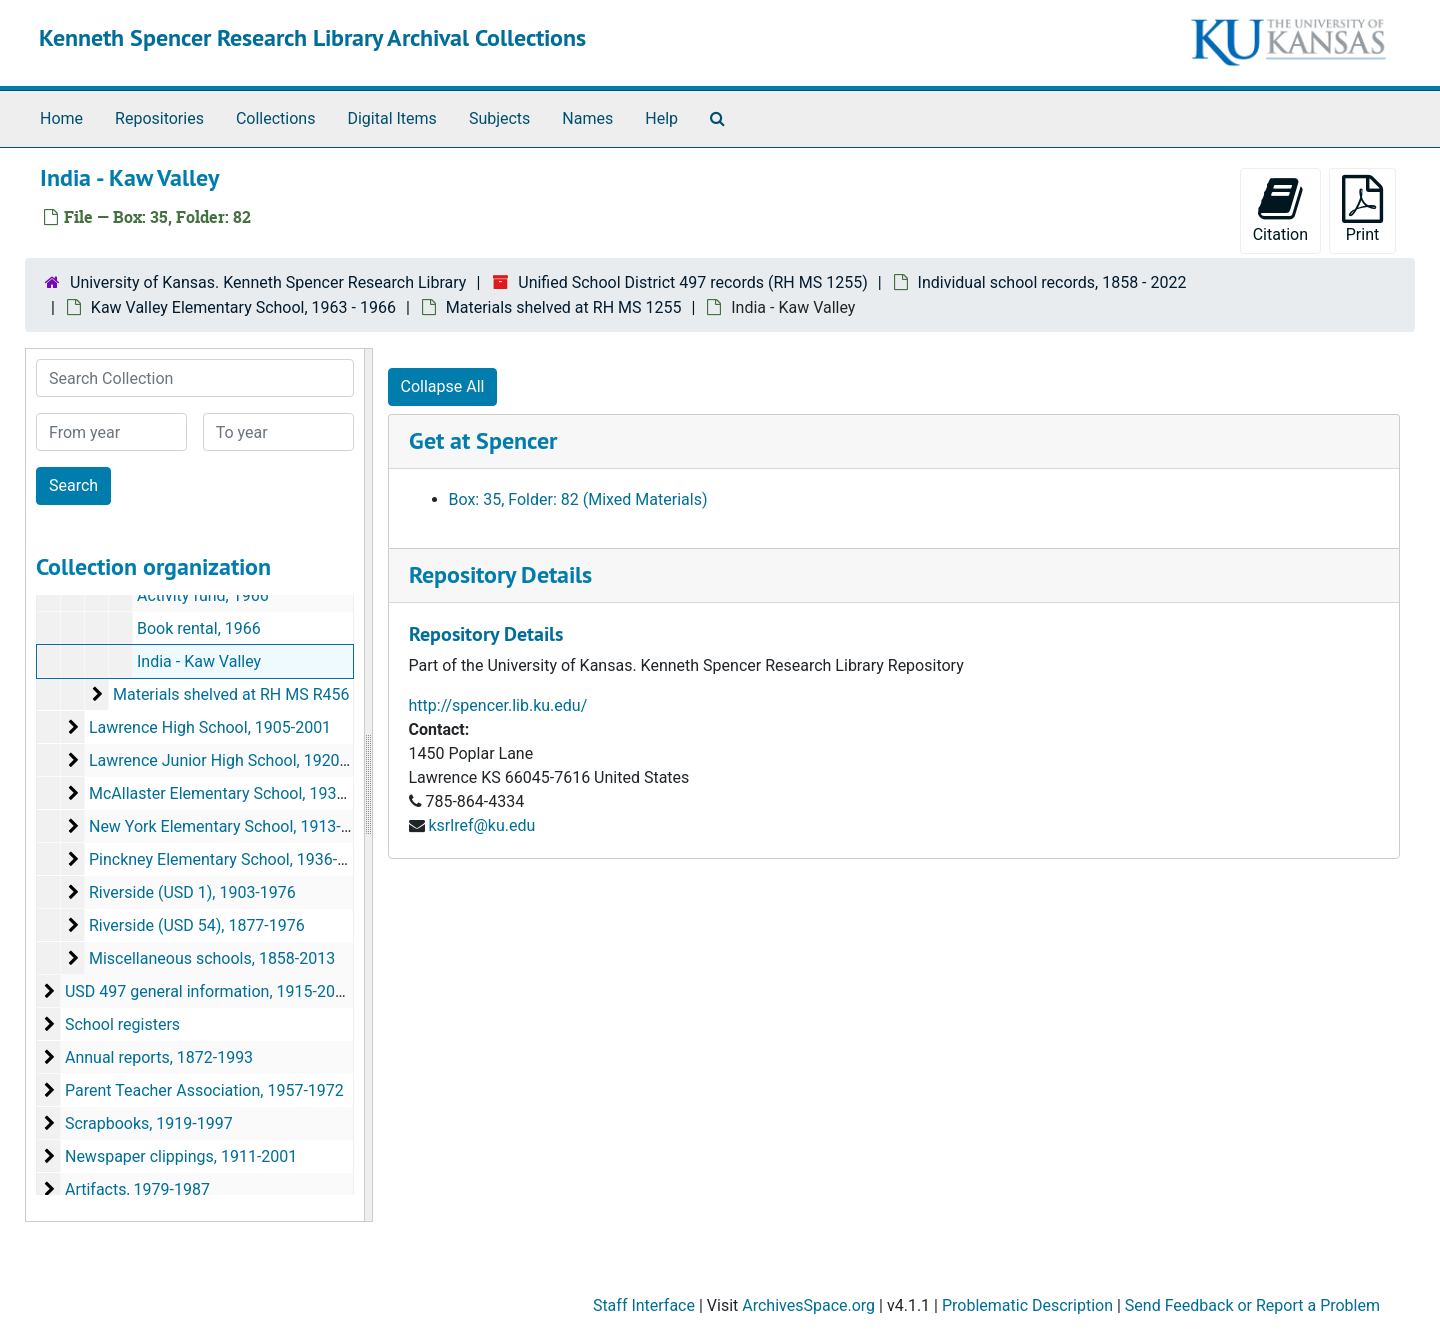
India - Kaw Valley (199, 661)
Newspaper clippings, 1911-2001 (181, 1156)
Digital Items (391, 118)
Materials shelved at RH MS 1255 (564, 307)
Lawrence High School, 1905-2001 (210, 727)
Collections (276, 118)
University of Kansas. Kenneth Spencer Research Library (268, 282)
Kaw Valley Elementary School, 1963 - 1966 (243, 307)
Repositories (159, 118)
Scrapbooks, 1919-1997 (149, 1123)
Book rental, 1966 (199, 628)
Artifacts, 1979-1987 (137, 1189)
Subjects (499, 118)
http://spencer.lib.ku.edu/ (498, 705)
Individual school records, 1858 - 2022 (1052, 282)
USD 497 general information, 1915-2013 (209, 991)
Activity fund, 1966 (203, 595)
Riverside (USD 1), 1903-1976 (192, 892)
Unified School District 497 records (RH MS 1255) (692, 282)
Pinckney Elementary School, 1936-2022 (231, 859)
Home (61, 118)
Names (587, 118)
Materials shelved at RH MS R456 (231, 694)
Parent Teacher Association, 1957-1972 (204, 1090)
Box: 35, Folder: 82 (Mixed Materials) (578, 499)
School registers (122, 1024)
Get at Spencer (483, 440)
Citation (1280, 209)
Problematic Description (1027, 1305)
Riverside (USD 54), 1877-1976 (197, 925)
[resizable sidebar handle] (368, 785)
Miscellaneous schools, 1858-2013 (212, 958)
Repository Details (500, 574)
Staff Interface (644, 1305)
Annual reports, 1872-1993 (159, 1057)
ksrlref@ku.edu (481, 825)
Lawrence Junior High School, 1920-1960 (234, 760)
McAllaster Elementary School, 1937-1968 (237, 793)
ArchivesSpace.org (808, 1305)
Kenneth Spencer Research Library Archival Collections (312, 37)
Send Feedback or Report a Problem (1252, 1305)
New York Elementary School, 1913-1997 (233, 826)
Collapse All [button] (443, 386)
